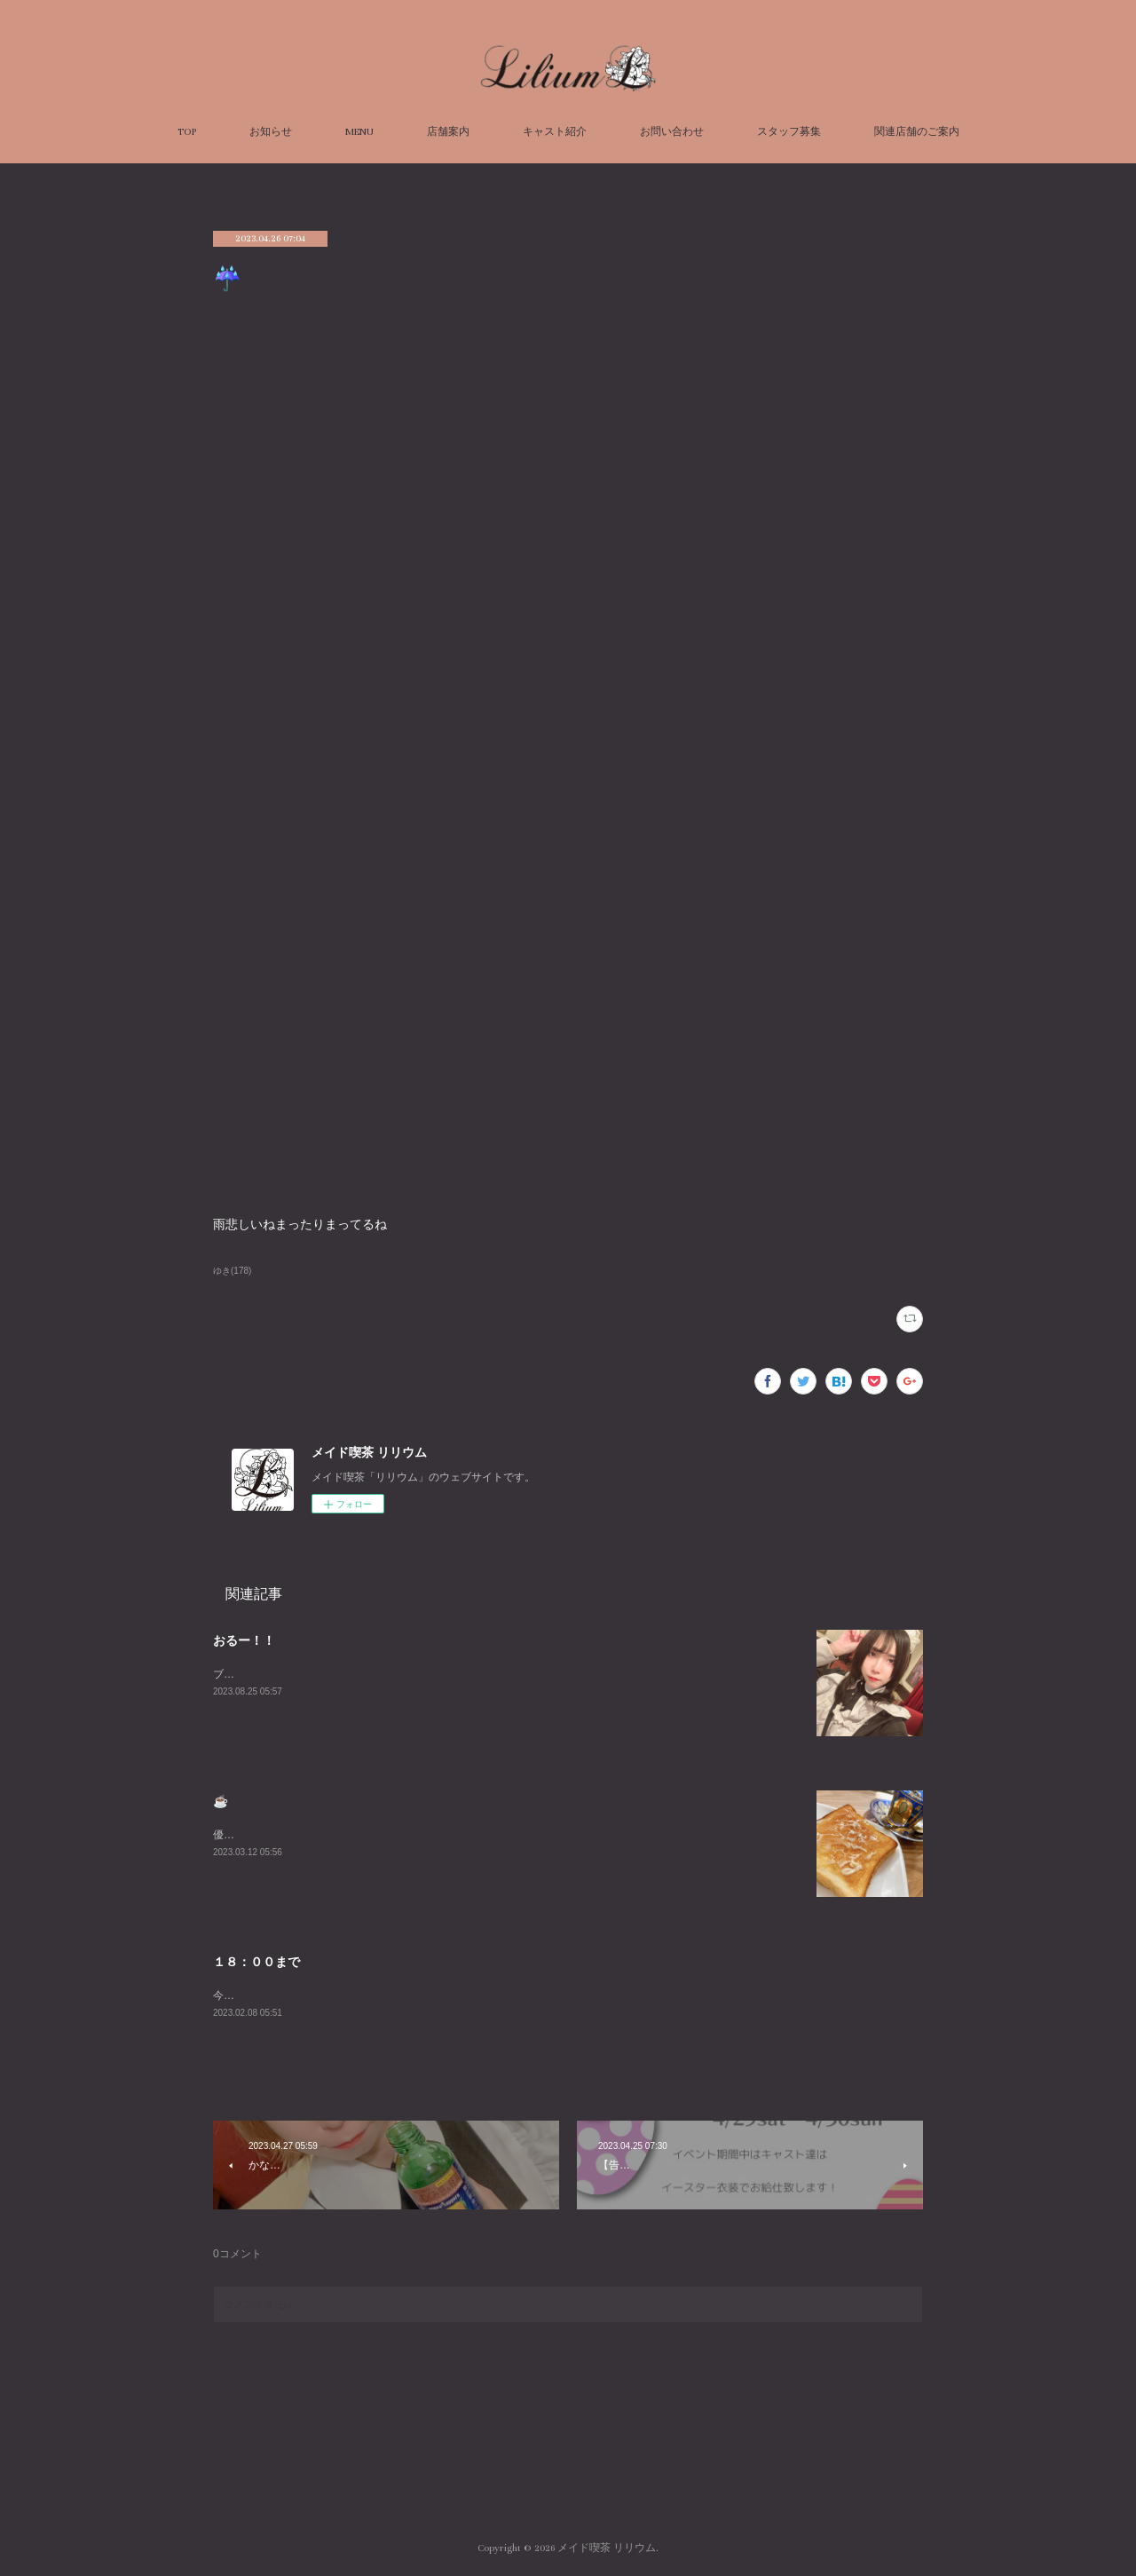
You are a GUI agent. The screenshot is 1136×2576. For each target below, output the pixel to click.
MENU (359, 132)
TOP (187, 132)
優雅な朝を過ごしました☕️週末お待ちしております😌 (343, 1835)
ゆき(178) (232, 1271)
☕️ (220, 1801)
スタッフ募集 (789, 132)
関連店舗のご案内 (916, 132)
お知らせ (270, 132)
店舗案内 (448, 132)
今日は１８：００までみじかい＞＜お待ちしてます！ (341, 1995)
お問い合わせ (672, 132)
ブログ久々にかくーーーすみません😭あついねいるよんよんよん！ (374, 1674)
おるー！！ (244, 1640)
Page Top (568, 2476)
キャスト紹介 (555, 132)
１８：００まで (256, 1962)
